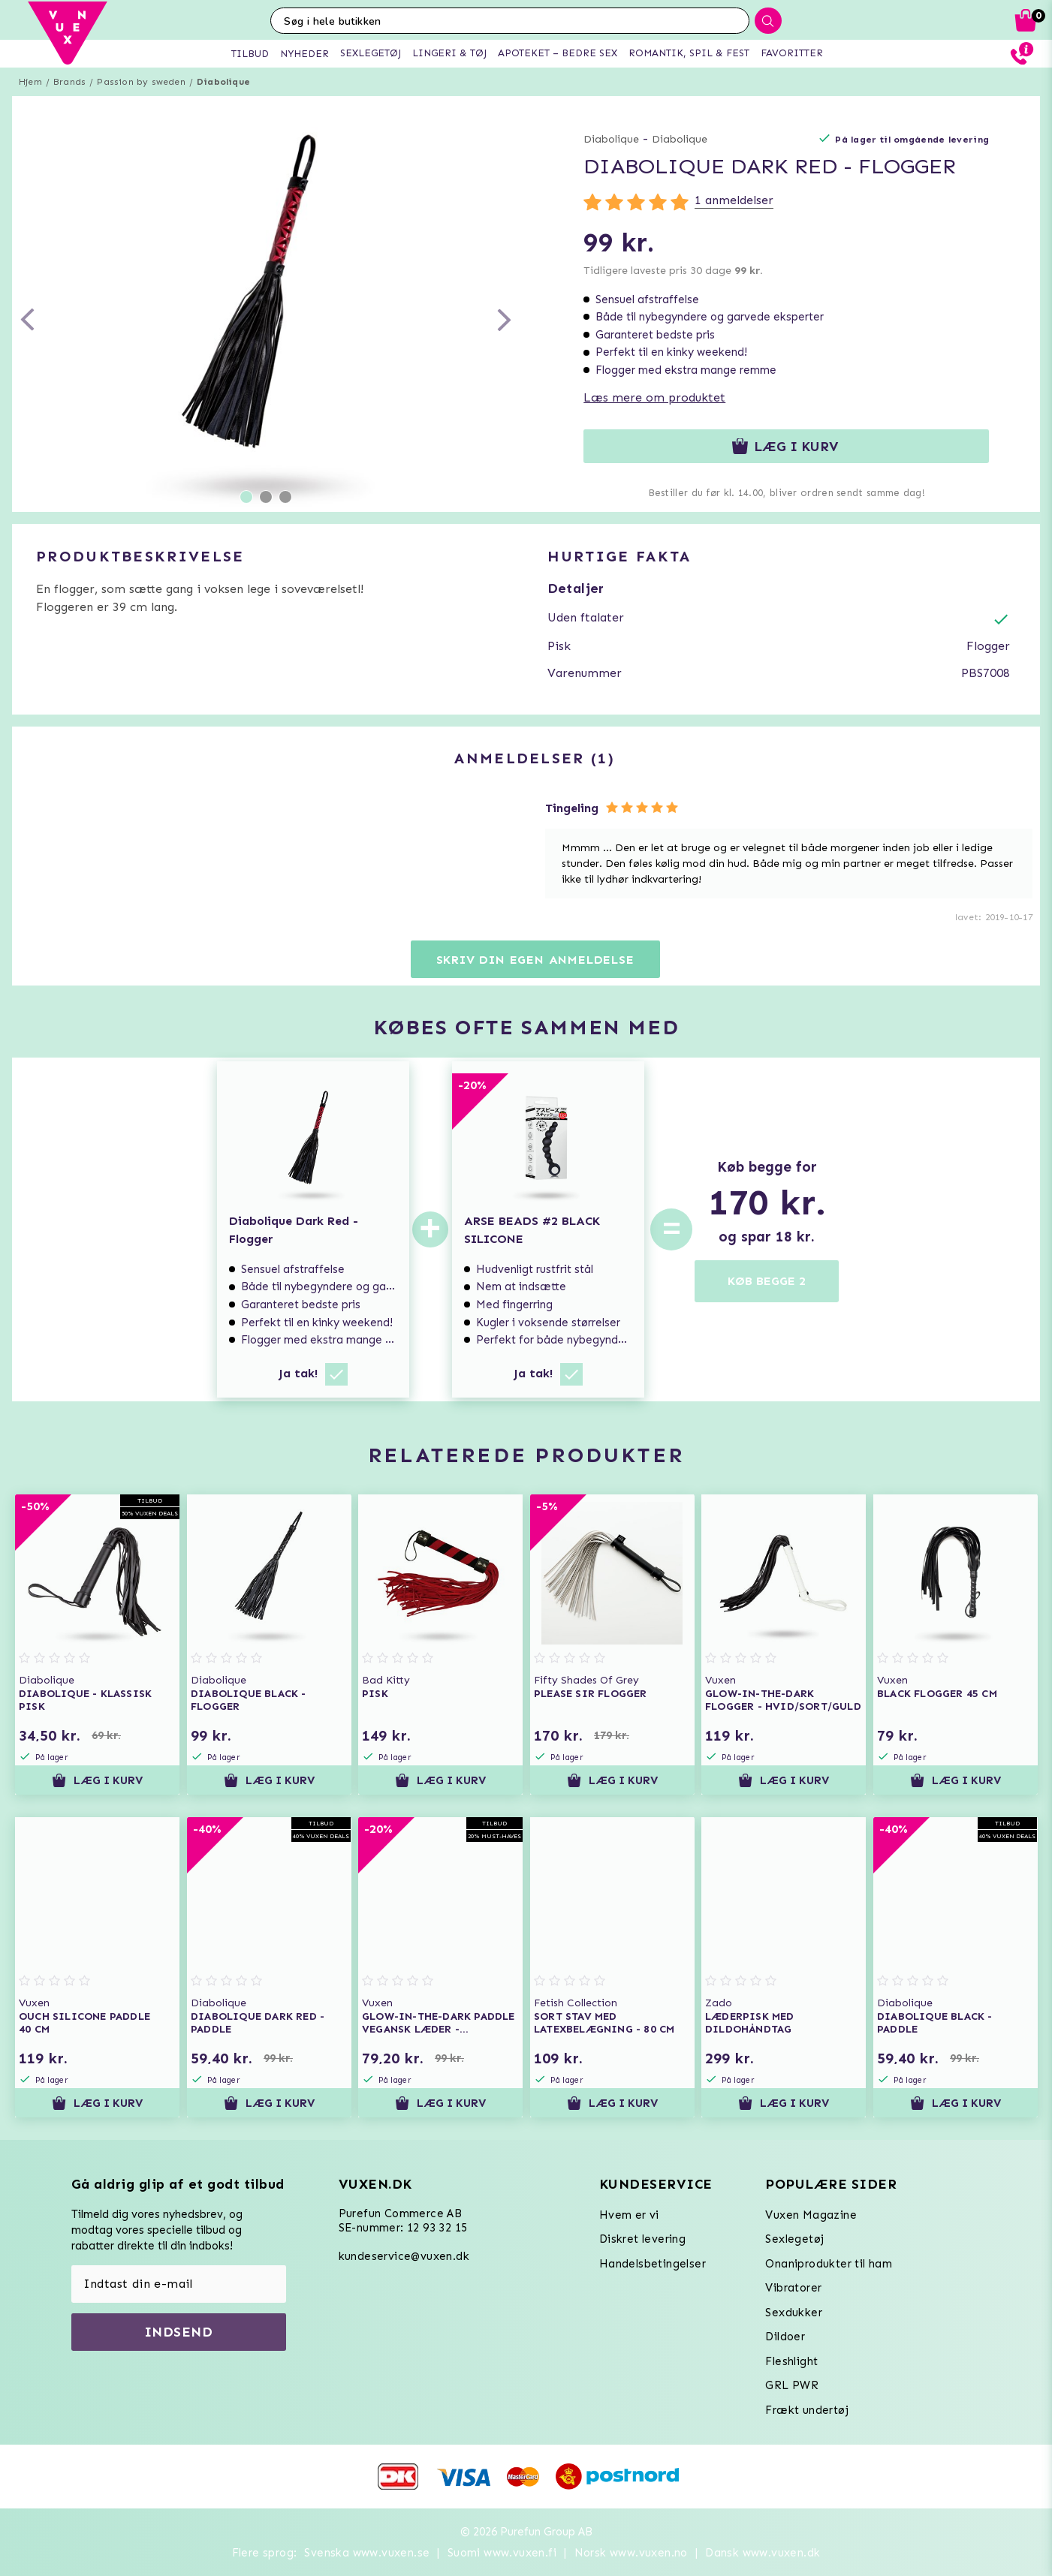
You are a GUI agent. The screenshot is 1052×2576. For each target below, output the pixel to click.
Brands (69, 82)
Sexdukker (793, 2312)
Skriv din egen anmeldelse (535, 959)
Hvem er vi (629, 2215)
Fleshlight (791, 2361)
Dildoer (785, 2336)
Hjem (30, 82)
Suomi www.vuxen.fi (502, 2552)
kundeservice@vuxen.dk (404, 2256)
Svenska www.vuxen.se (367, 2552)
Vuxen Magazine (811, 2215)
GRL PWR (791, 2385)
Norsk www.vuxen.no (631, 2552)
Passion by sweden (141, 82)
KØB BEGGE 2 (767, 1281)
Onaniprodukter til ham (828, 2264)
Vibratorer (793, 2288)
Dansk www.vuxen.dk (762, 2552)
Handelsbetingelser (652, 2264)
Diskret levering (642, 2239)
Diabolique (223, 82)
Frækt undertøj (807, 2410)
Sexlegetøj (794, 2239)
